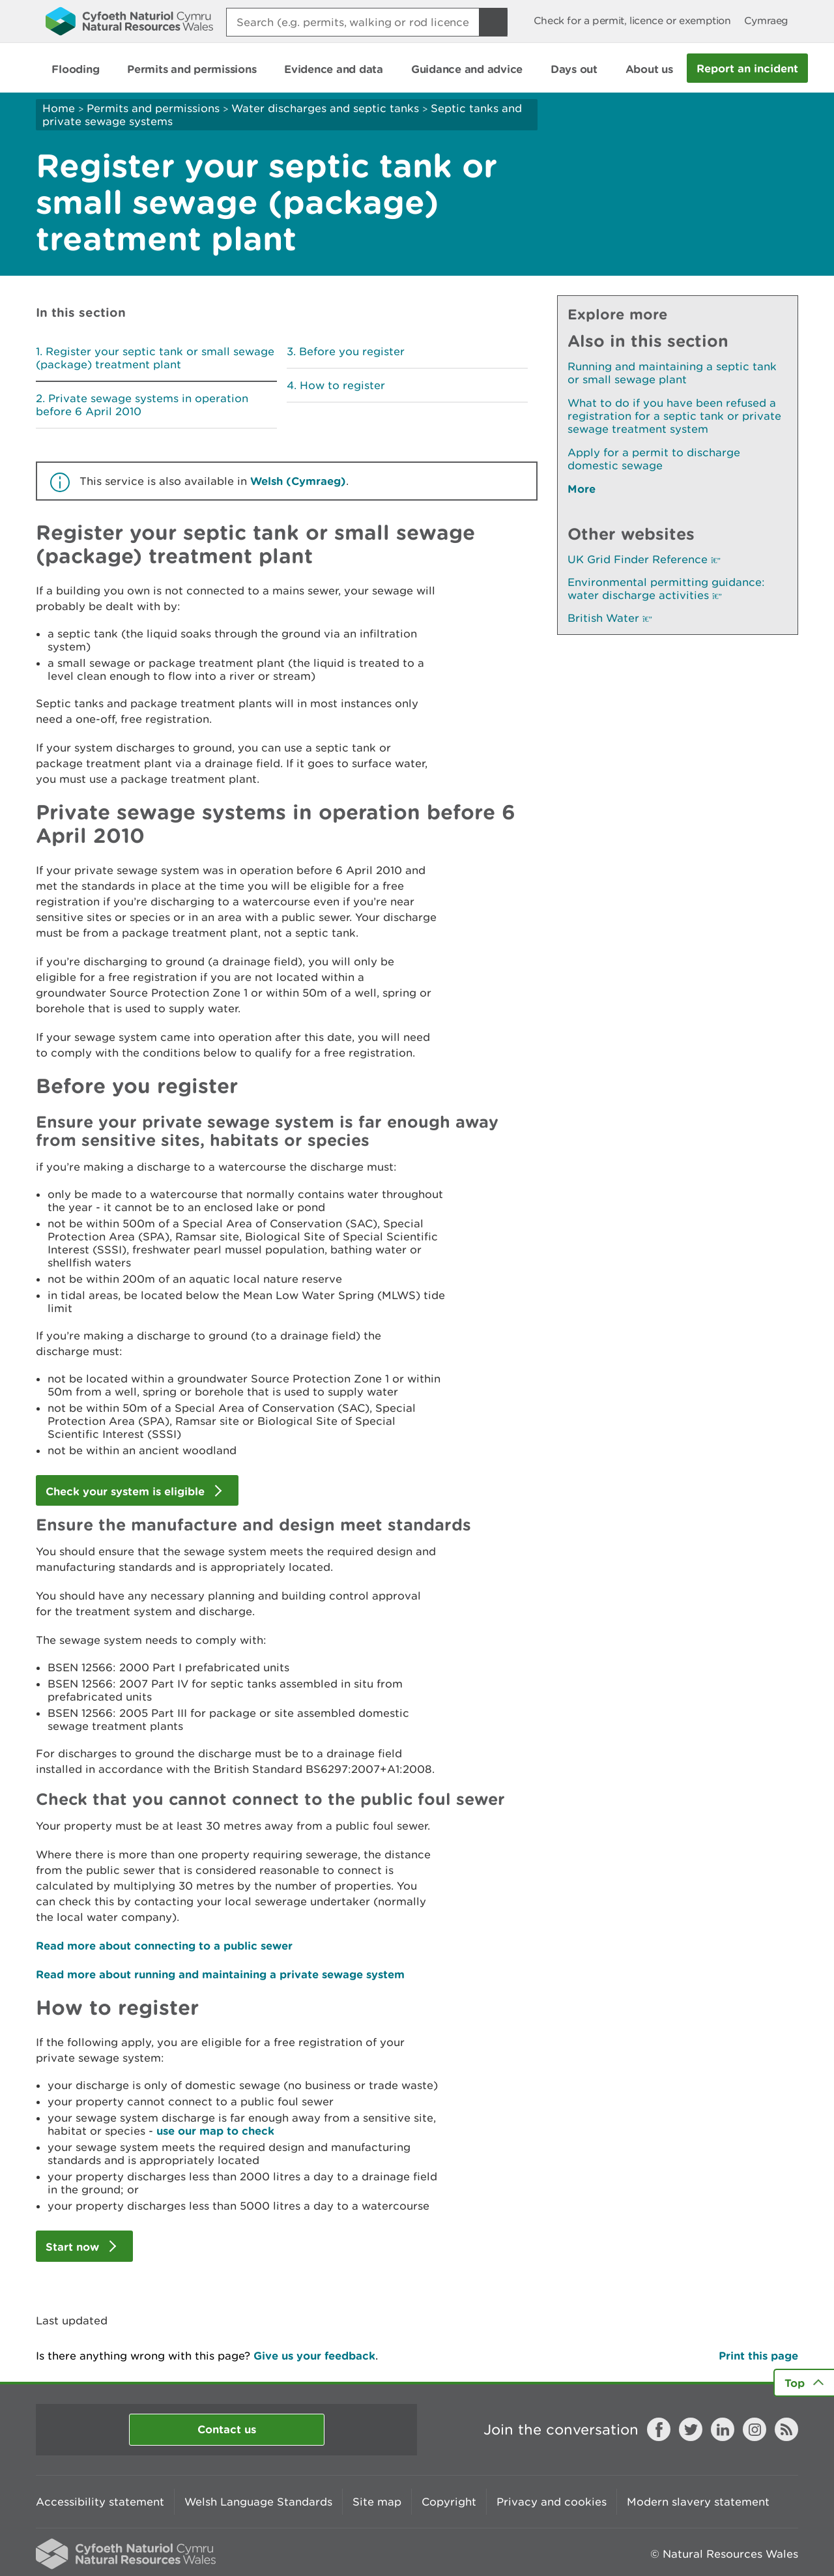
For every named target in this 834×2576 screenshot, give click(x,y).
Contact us (226, 2429)
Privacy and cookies (551, 2501)
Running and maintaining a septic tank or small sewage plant (672, 373)
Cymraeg (766, 20)
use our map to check (215, 2130)
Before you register (352, 351)
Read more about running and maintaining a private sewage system (220, 1974)
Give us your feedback (314, 2355)
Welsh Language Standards (258, 2501)
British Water (610, 617)
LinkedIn (722, 2429)
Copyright (449, 2501)
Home (58, 108)
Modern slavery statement (698, 2501)
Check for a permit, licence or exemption (632, 20)
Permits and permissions (153, 108)
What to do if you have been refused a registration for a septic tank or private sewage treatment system (674, 415)
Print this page (758, 2355)
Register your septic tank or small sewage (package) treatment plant (155, 358)
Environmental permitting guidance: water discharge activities (666, 589)
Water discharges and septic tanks (325, 108)
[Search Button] (493, 22)
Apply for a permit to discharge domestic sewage (654, 459)
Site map (376, 2501)
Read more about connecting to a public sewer (164, 1945)
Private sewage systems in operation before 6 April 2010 (142, 405)
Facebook (658, 2429)
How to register (342, 385)
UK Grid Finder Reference (644, 559)
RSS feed (786, 2429)
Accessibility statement (100, 2501)
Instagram (754, 2429)
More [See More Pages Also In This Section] (582, 488)
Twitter (690, 2429)
